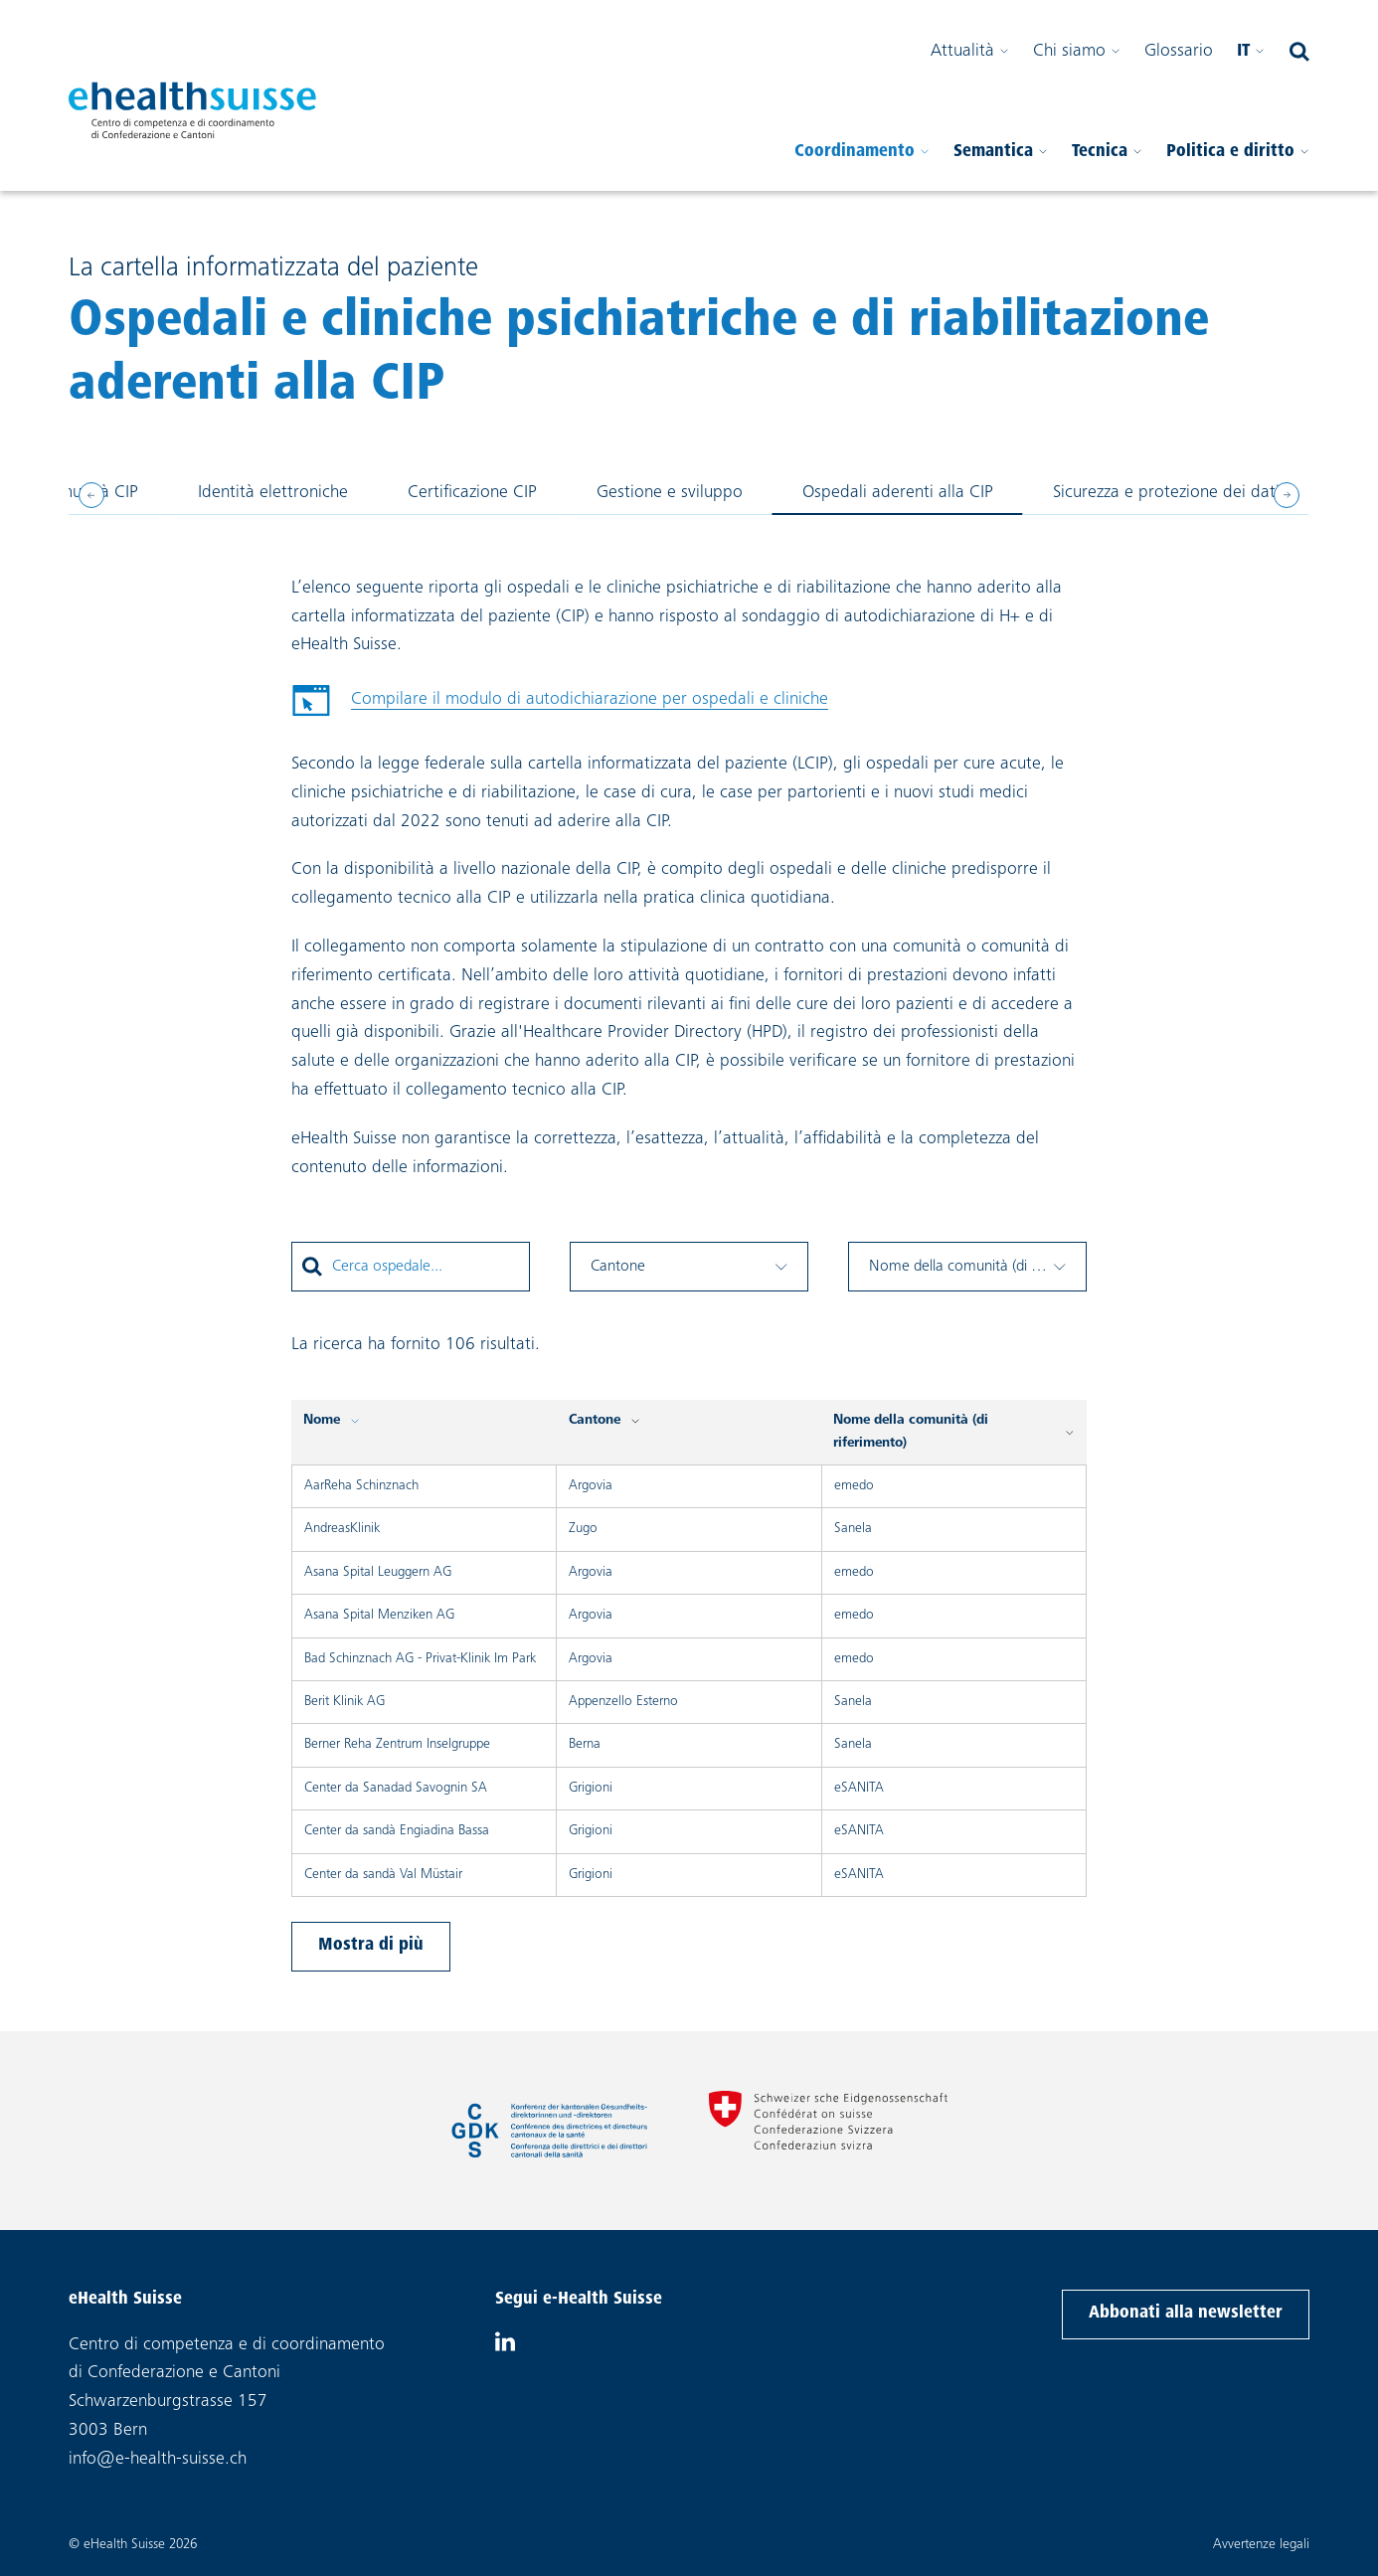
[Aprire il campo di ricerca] (1299, 52)
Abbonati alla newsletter (1185, 2311)
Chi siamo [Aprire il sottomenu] (1076, 52)
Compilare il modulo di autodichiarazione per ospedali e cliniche (559, 705)
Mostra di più (371, 1946)
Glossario (1178, 52)
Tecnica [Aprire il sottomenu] (1107, 152)
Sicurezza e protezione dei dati (1166, 490)
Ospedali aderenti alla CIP (897, 490)
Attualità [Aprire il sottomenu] (970, 52)
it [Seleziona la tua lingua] (1251, 52)
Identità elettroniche (272, 490)
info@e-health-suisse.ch (158, 2460)
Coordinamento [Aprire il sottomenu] (862, 152)
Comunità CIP (87, 490)
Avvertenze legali (1261, 2545)
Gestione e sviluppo (669, 490)
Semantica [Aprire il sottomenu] (1000, 152)
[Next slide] (1286, 495)
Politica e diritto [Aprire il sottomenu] (1237, 152)
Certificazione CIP (472, 490)
